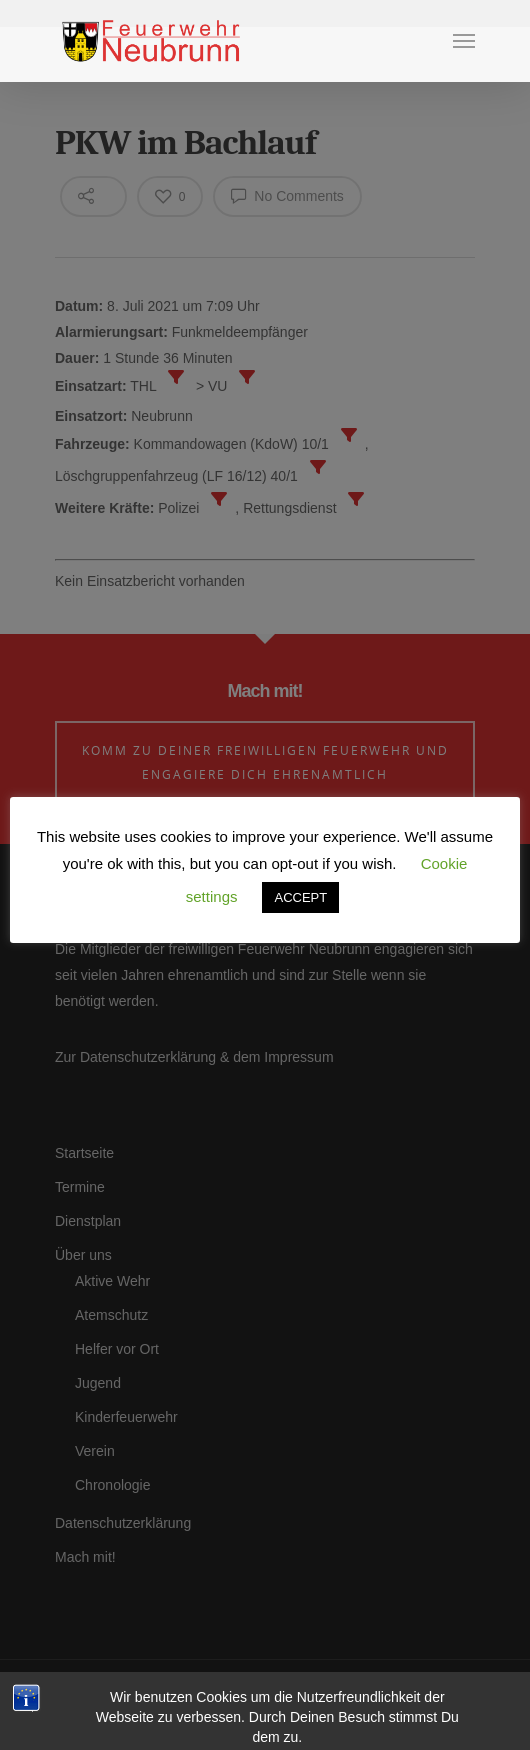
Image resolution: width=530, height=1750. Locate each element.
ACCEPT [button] (300, 897)
